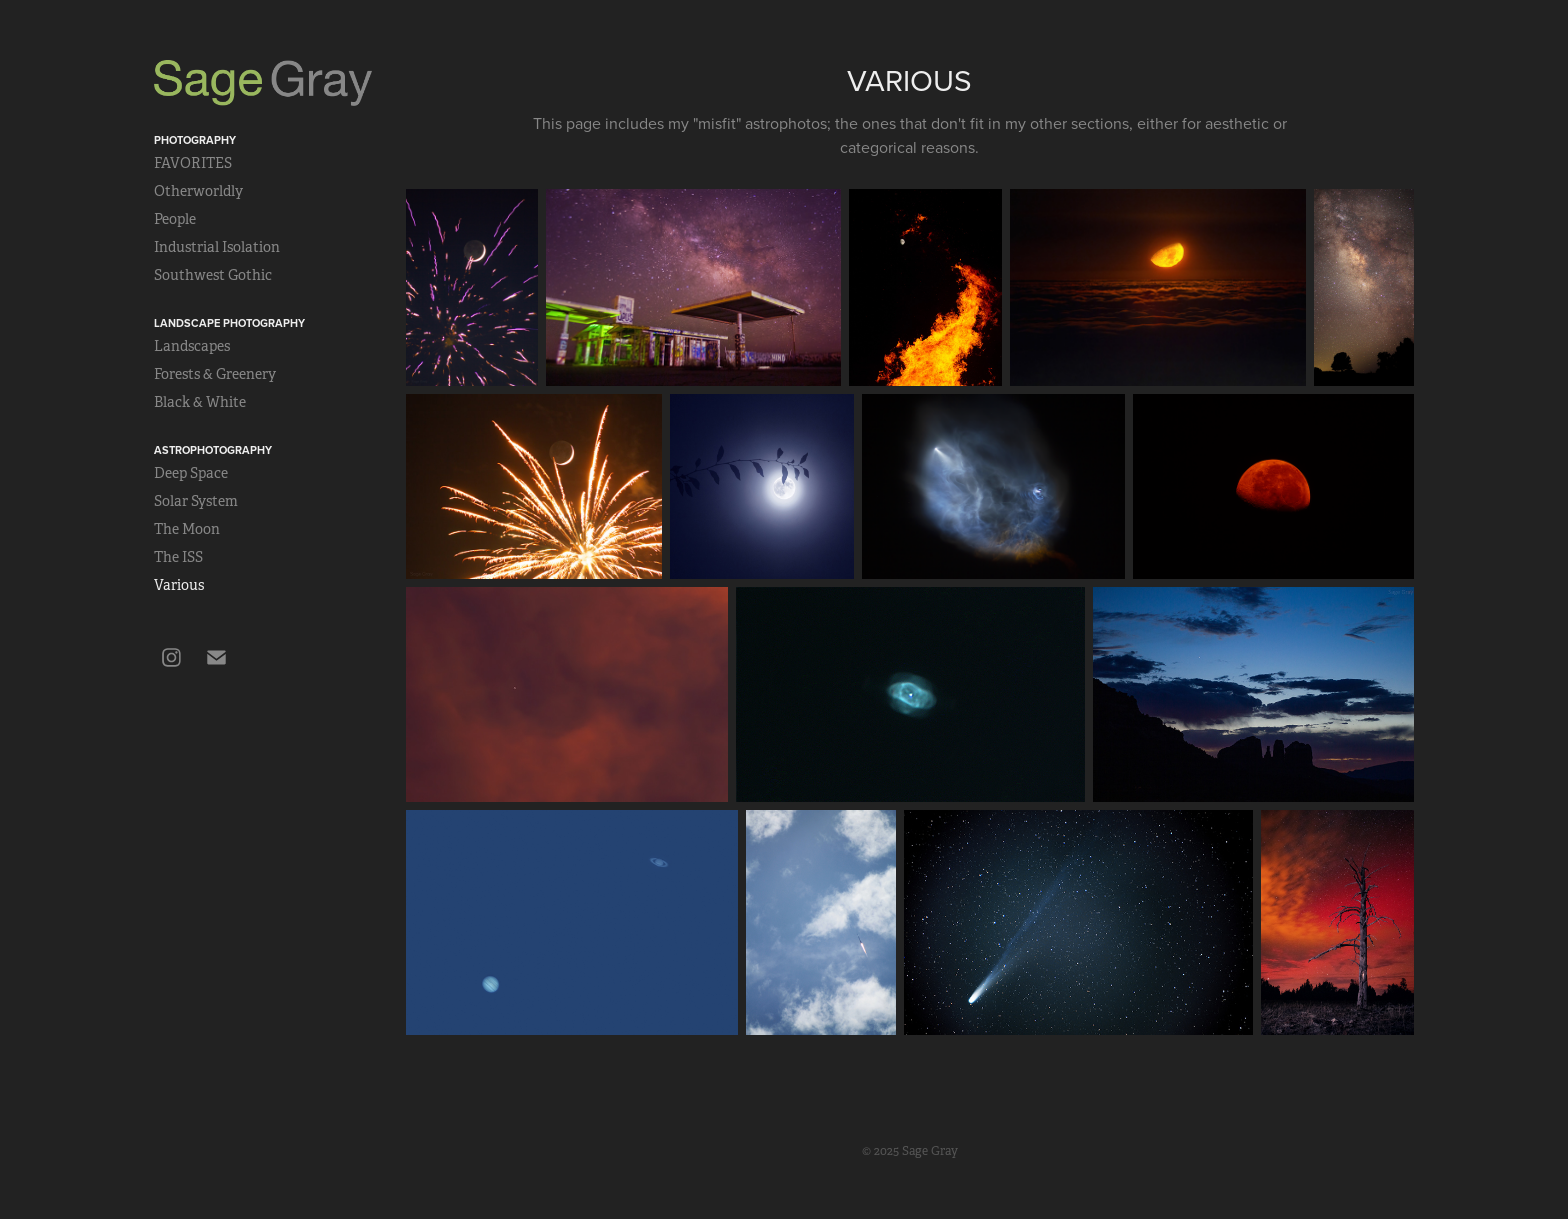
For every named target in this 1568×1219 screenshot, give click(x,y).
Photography (195, 140)
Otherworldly (198, 191)
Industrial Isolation (217, 247)
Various (179, 585)
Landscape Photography (229, 323)
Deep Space (191, 473)
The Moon (187, 529)
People (175, 219)
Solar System (196, 501)
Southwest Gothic (213, 275)
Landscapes (192, 346)
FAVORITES (193, 163)
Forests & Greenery (215, 374)
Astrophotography (213, 450)
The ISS (178, 557)
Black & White (200, 402)
